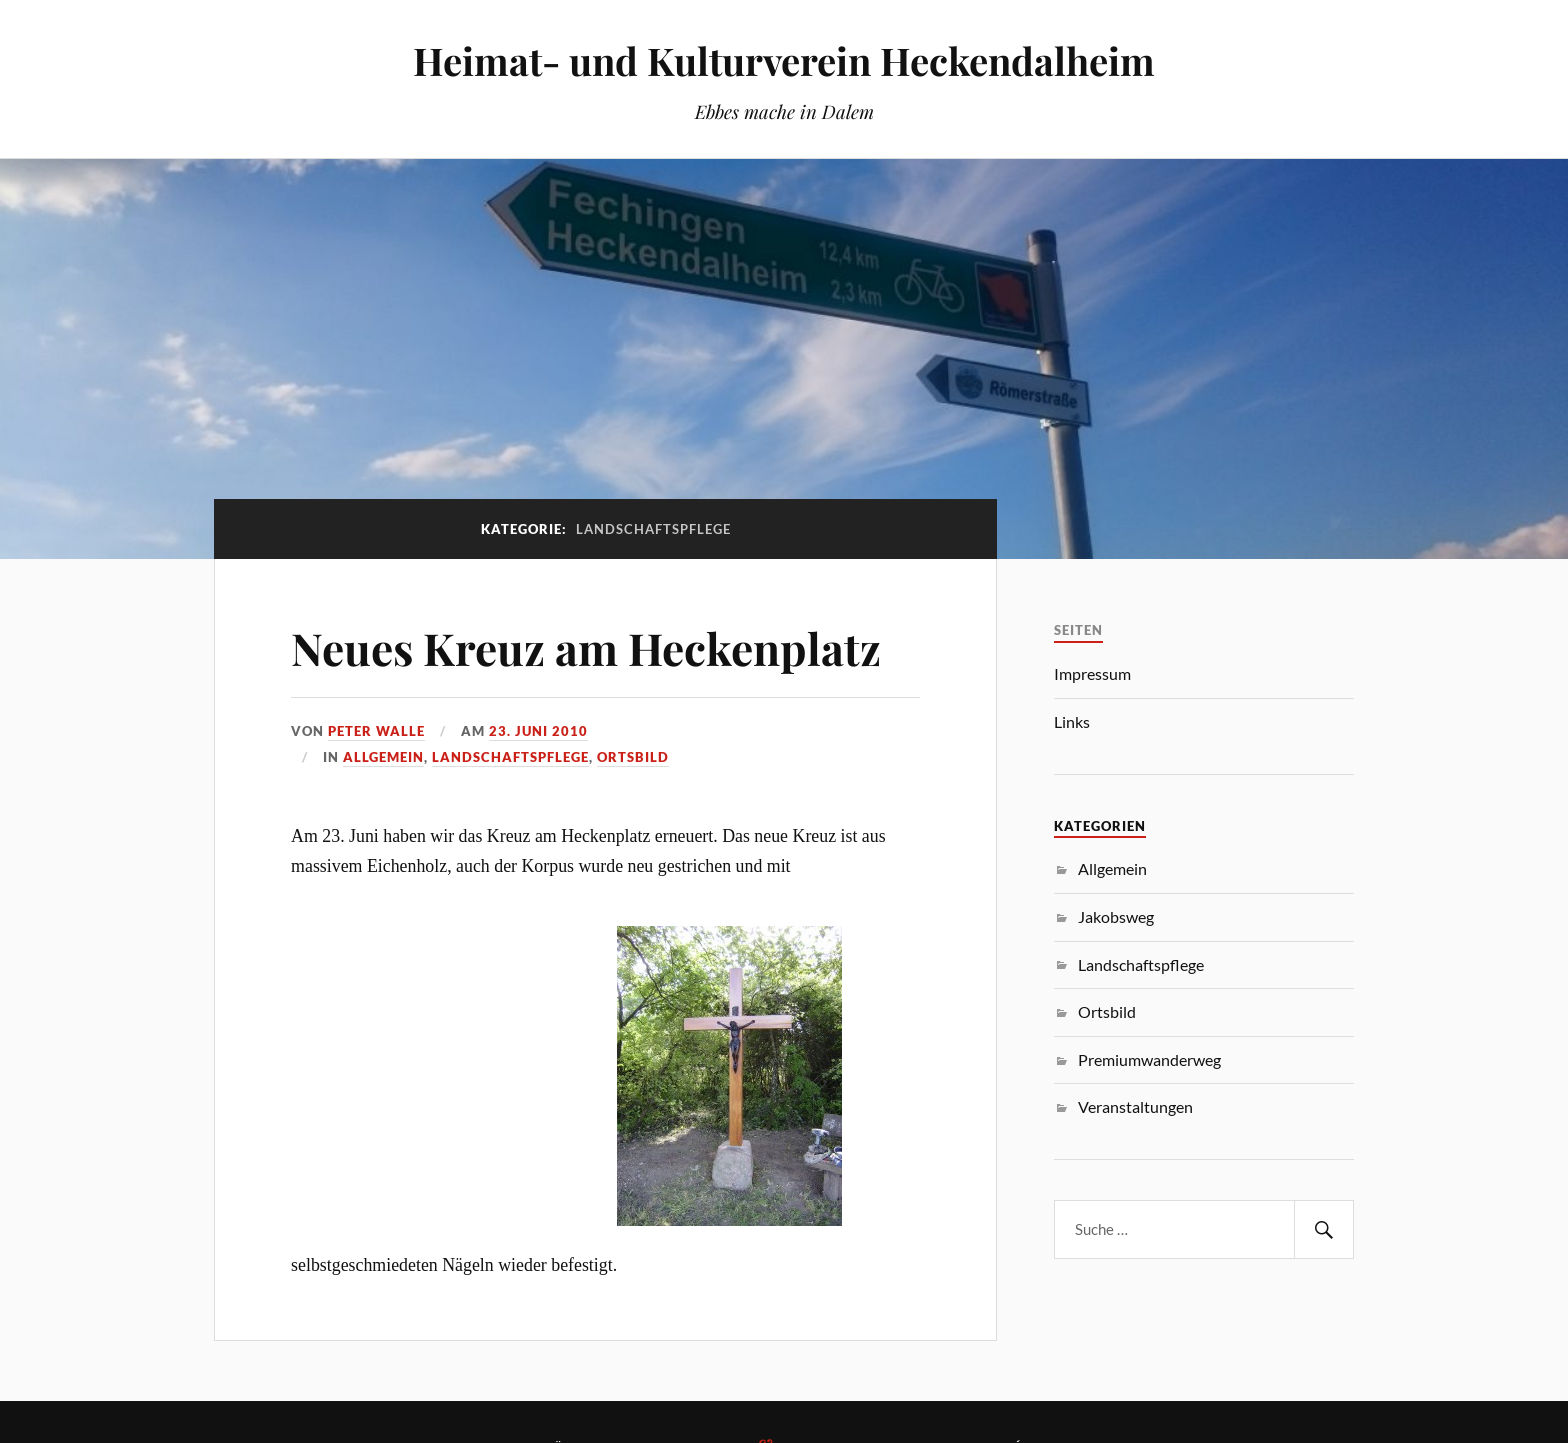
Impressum (1092, 673)
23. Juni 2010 (538, 731)
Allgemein (383, 757)
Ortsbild (633, 757)
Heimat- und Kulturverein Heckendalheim (784, 60)
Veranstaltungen (1135, 1106)
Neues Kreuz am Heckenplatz (586, 647)
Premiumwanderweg (1149, 1059)
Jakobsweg (1116, 916)
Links (1072, 721)
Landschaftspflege (510, 757)
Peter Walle (376, 731)
